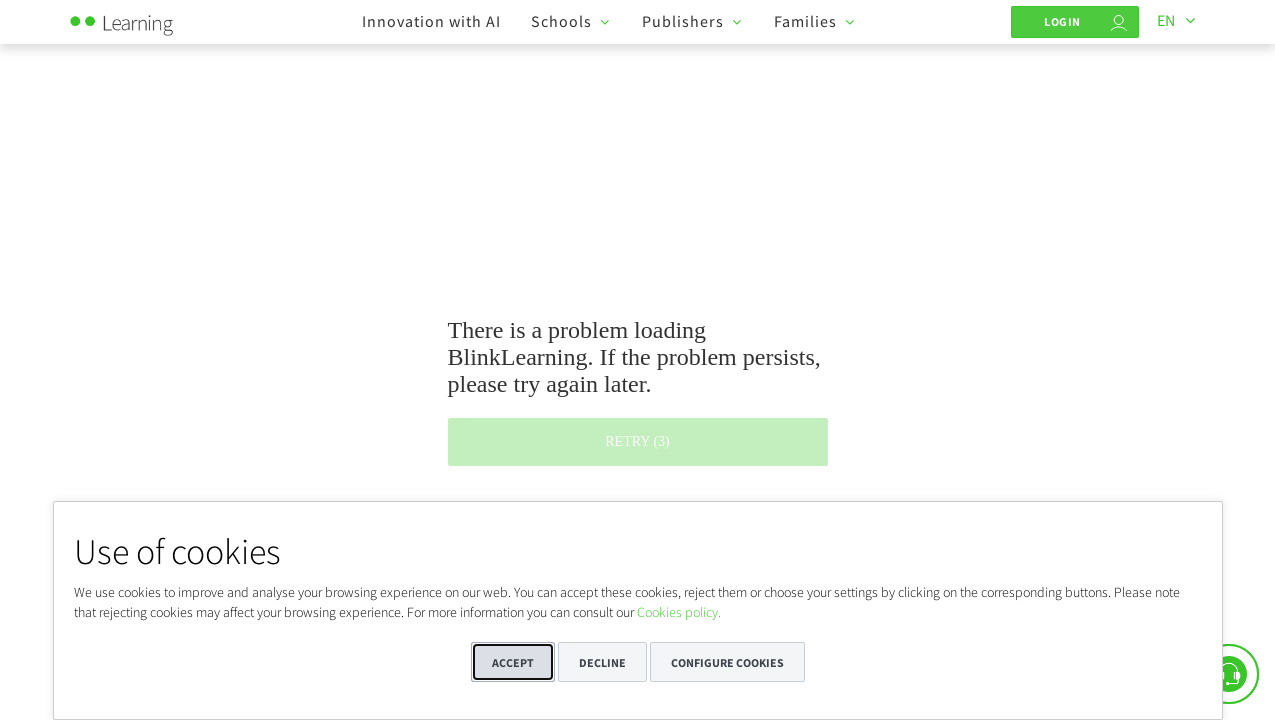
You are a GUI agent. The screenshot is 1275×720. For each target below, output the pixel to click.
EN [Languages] (1166, 20)
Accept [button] (513, 662)
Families (805, 21)
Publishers (683, 21)
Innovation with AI (431, 21)
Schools (561, 21)
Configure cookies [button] (727, 662)
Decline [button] (602, 662)
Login (1062, 21)
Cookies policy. (679, 612)
